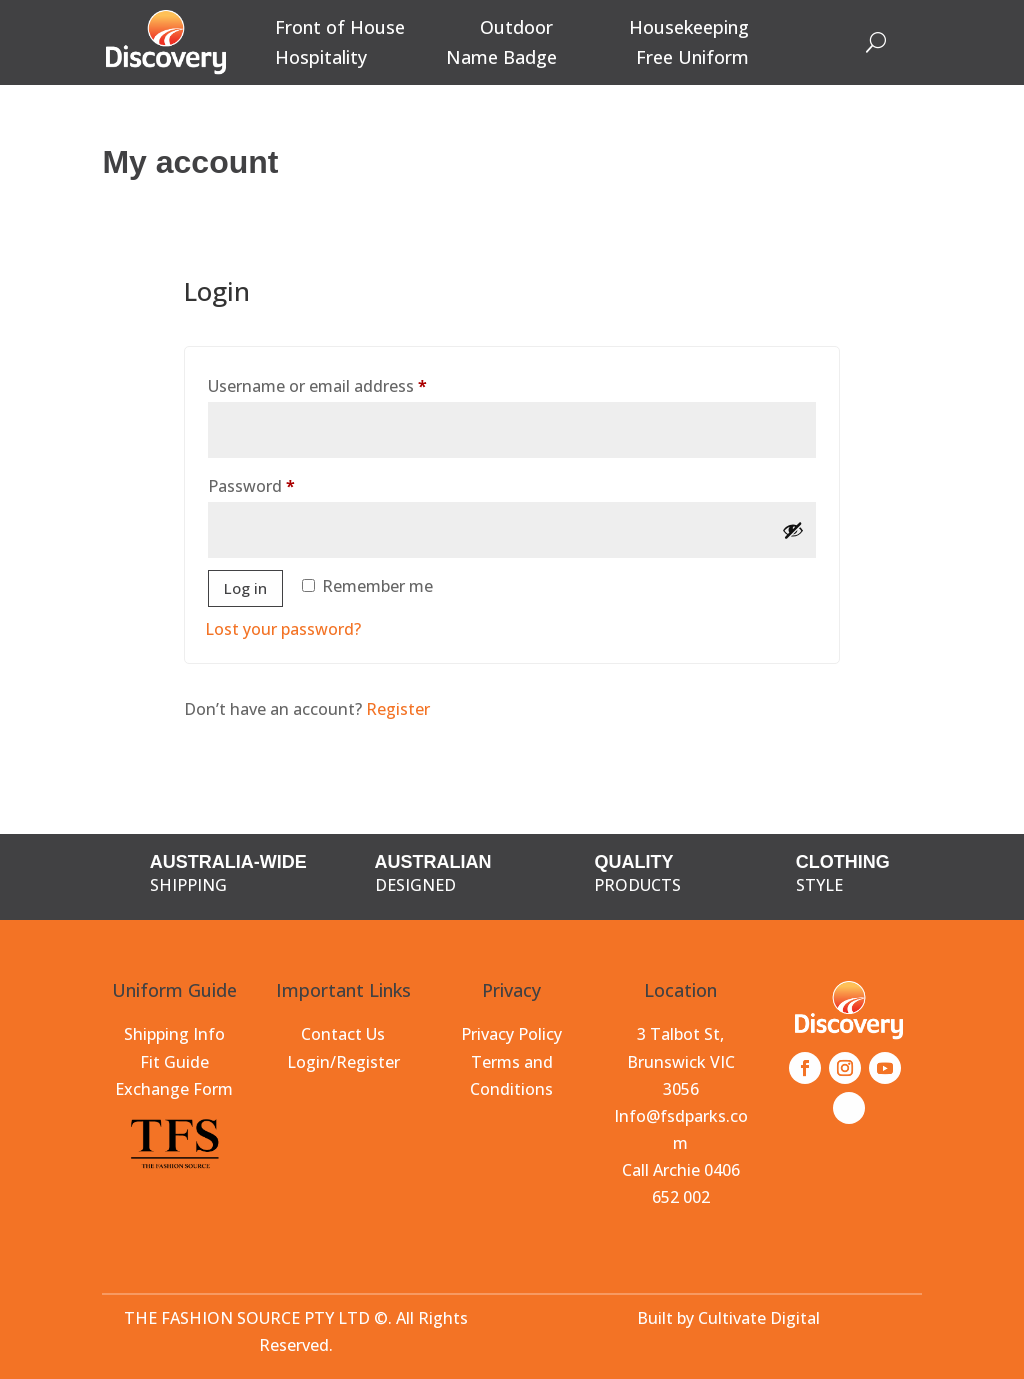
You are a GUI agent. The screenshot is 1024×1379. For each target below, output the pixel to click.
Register (398, 709)
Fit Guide (174, 1062)
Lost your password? (283, 629)
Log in (245, 588)
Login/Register (343, 1062)
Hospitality (321, 59)
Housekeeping (689, 29)
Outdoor (516, 29)
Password (285, 483)
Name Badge (501, 59)
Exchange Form (174, 1089)
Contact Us (343, 1034)
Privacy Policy (511, 1034)
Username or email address (351, 383)
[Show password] (793, 530)
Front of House (340, 29)
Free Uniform (692, 59)
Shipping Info (174, 1034)
